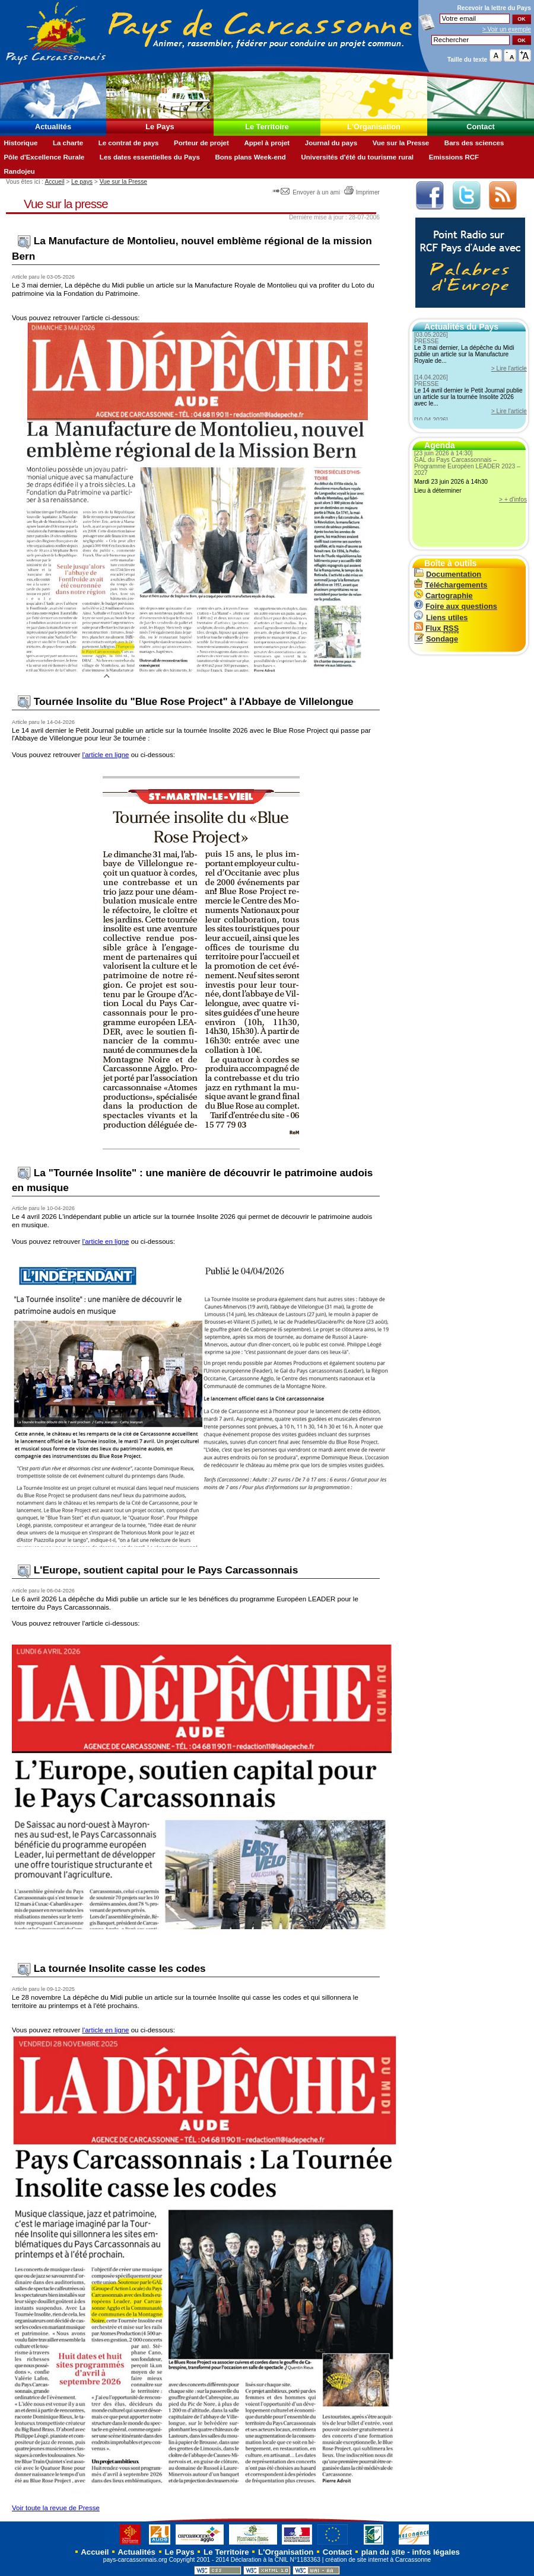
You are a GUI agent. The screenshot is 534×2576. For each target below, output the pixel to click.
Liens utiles (441, 617)
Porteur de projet (201, 142)
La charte (68, 142)
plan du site (383, 2552)
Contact (480, 126)
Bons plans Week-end (250, 157)
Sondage (436, 638)
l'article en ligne (105, 754)
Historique (20, 142)
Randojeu (19, 171)
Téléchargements (450, 584)
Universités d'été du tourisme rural (357, 157)
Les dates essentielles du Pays (150, 157)
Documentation (447, 574)
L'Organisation (374, 126)
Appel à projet (267, 142)
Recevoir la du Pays (494, 8)
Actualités (53, 126)
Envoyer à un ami (307, 192)
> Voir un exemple (506, 29)
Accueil (54, 181)
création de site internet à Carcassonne (378, 2559)
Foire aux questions (455, 606)
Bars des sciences (474, 142)
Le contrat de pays (128, 142)
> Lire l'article (509, 368)
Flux (436, 628)
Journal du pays (331, 142)
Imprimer (362, 192)
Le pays (82, 181)
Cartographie (443, 595)
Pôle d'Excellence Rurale (44, 157)
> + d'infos (513, 499)
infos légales (436, 2552)
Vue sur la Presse (401, 142)
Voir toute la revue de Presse (56, 2507)
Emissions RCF (454, 157)
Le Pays (159, 126)
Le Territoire (267, 126)
